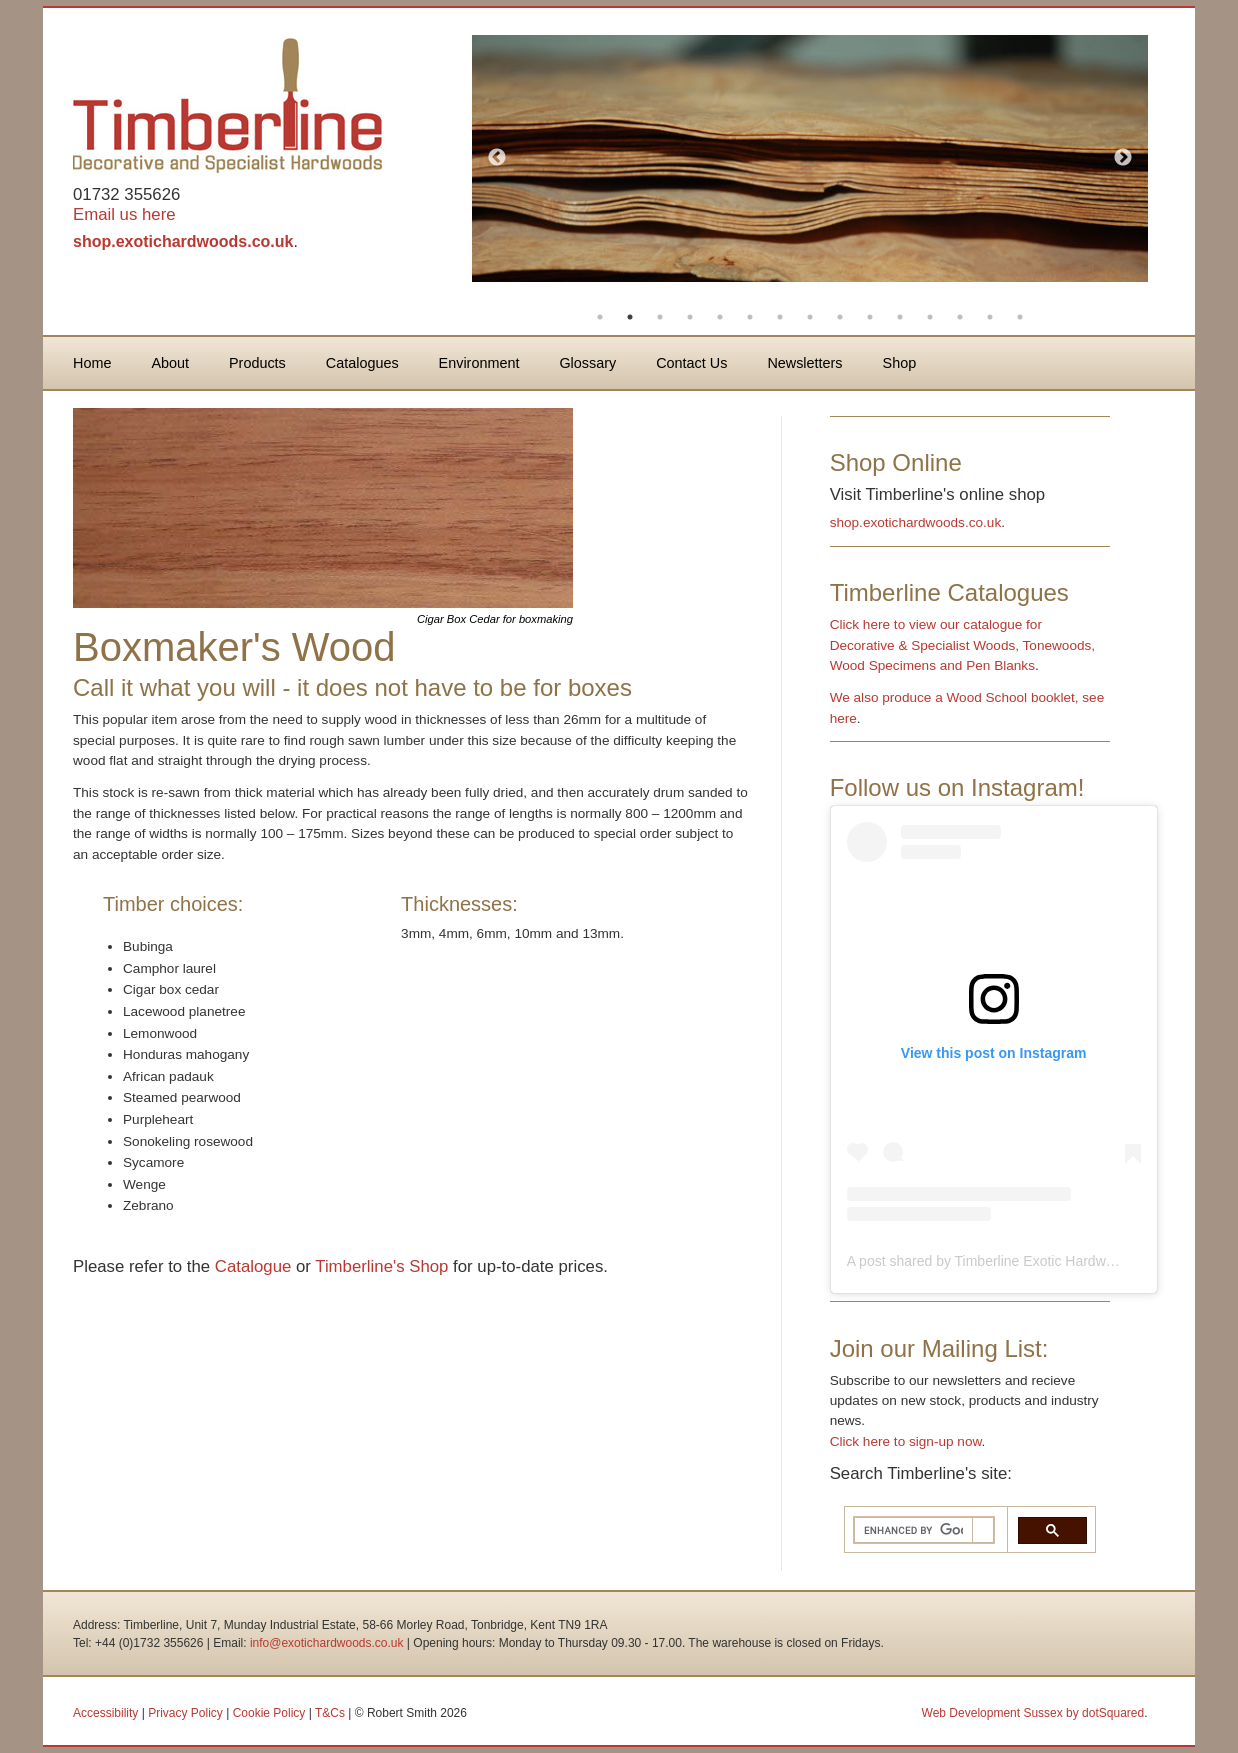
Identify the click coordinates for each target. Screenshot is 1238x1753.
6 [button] (750, 317)
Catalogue (253, 1266)
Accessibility (105, 1713)
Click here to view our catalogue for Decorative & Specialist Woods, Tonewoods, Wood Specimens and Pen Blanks (962, 645)
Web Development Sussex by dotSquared (1033, 1713)
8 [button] (810, 317)
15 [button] (1020, 317)
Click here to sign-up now (906, 1441)
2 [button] (630, 317)
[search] (913, 1530)
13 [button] (960, 317)
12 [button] (930, 317)
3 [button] (660, 317)
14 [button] (990, 317)
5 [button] (720, 317)
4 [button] (690, 317)
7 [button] (780, 317)
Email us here (124, 214)
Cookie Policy (269, 1713)
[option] (810, 158)
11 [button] (900, 317)
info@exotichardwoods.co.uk (327, 1643)
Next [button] (1123, 158)
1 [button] (600, 317)
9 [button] (840, 317)
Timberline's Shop (381, 1266)
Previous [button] (497, 158)
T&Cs (330, 1713)
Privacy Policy (185, 1713)
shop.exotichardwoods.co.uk (183, 241)
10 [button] (870, 317)
